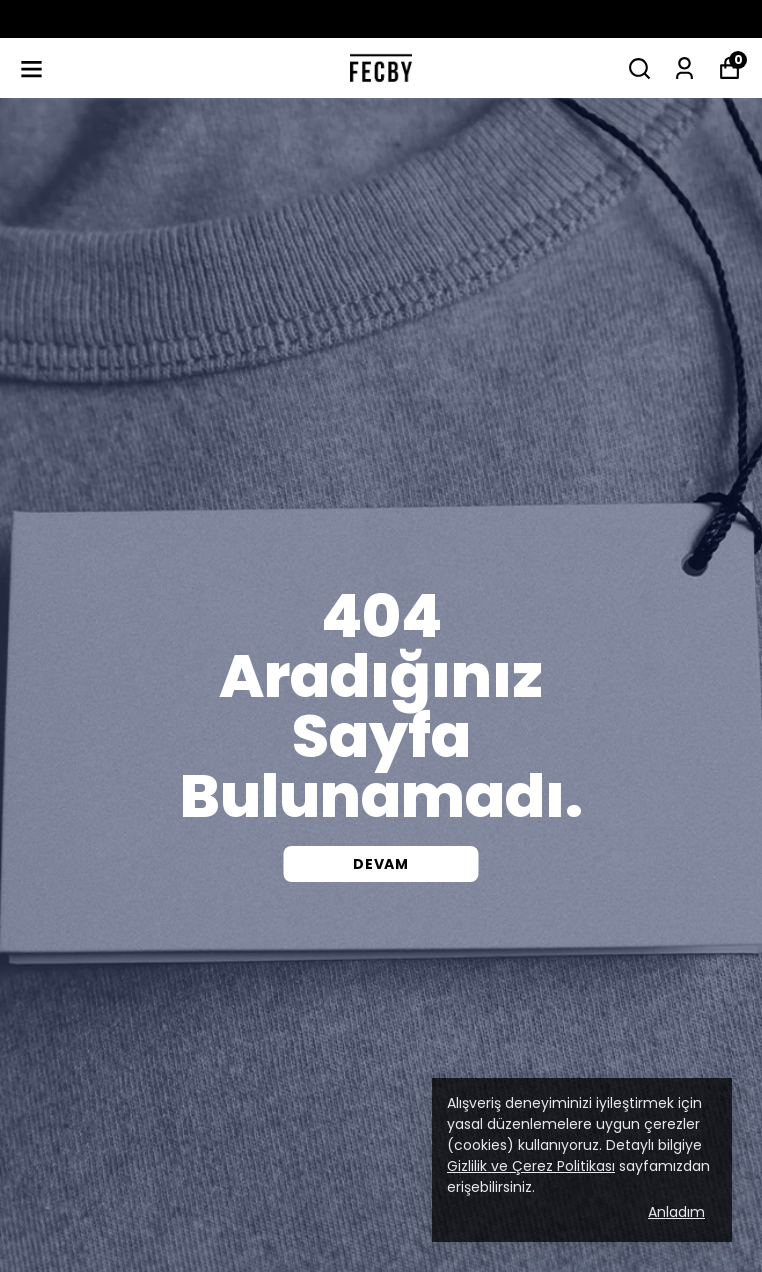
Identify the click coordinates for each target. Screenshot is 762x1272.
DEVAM (381, 864)
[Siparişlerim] (684, 68)
